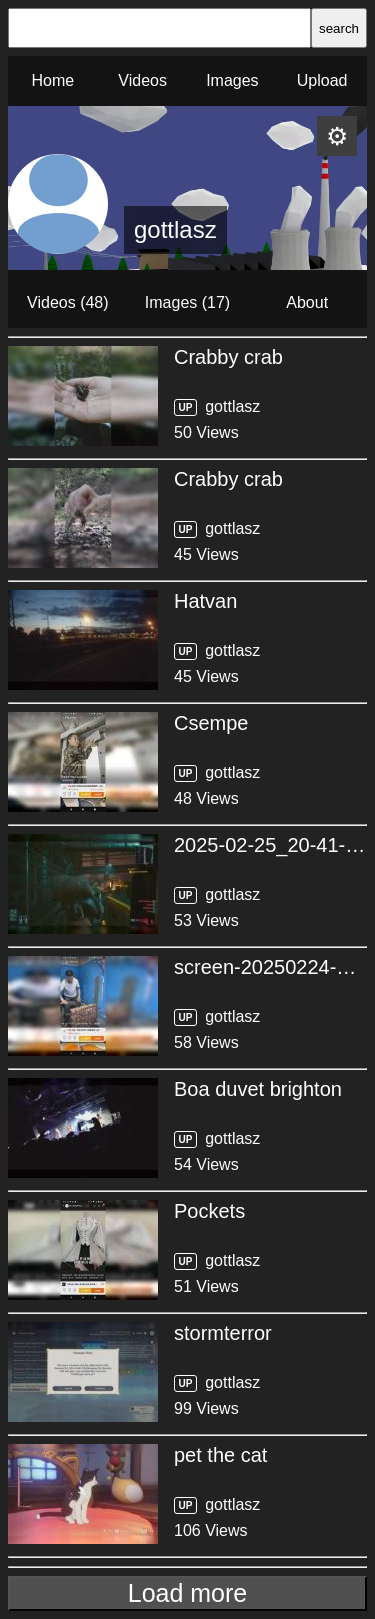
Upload (322, 80)
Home (53, 80)
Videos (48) (68, 302)
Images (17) (187, 302)
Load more (188, 1593)
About (307, 302)
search (339, 28)
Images (232, 80)
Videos (142, 80)
